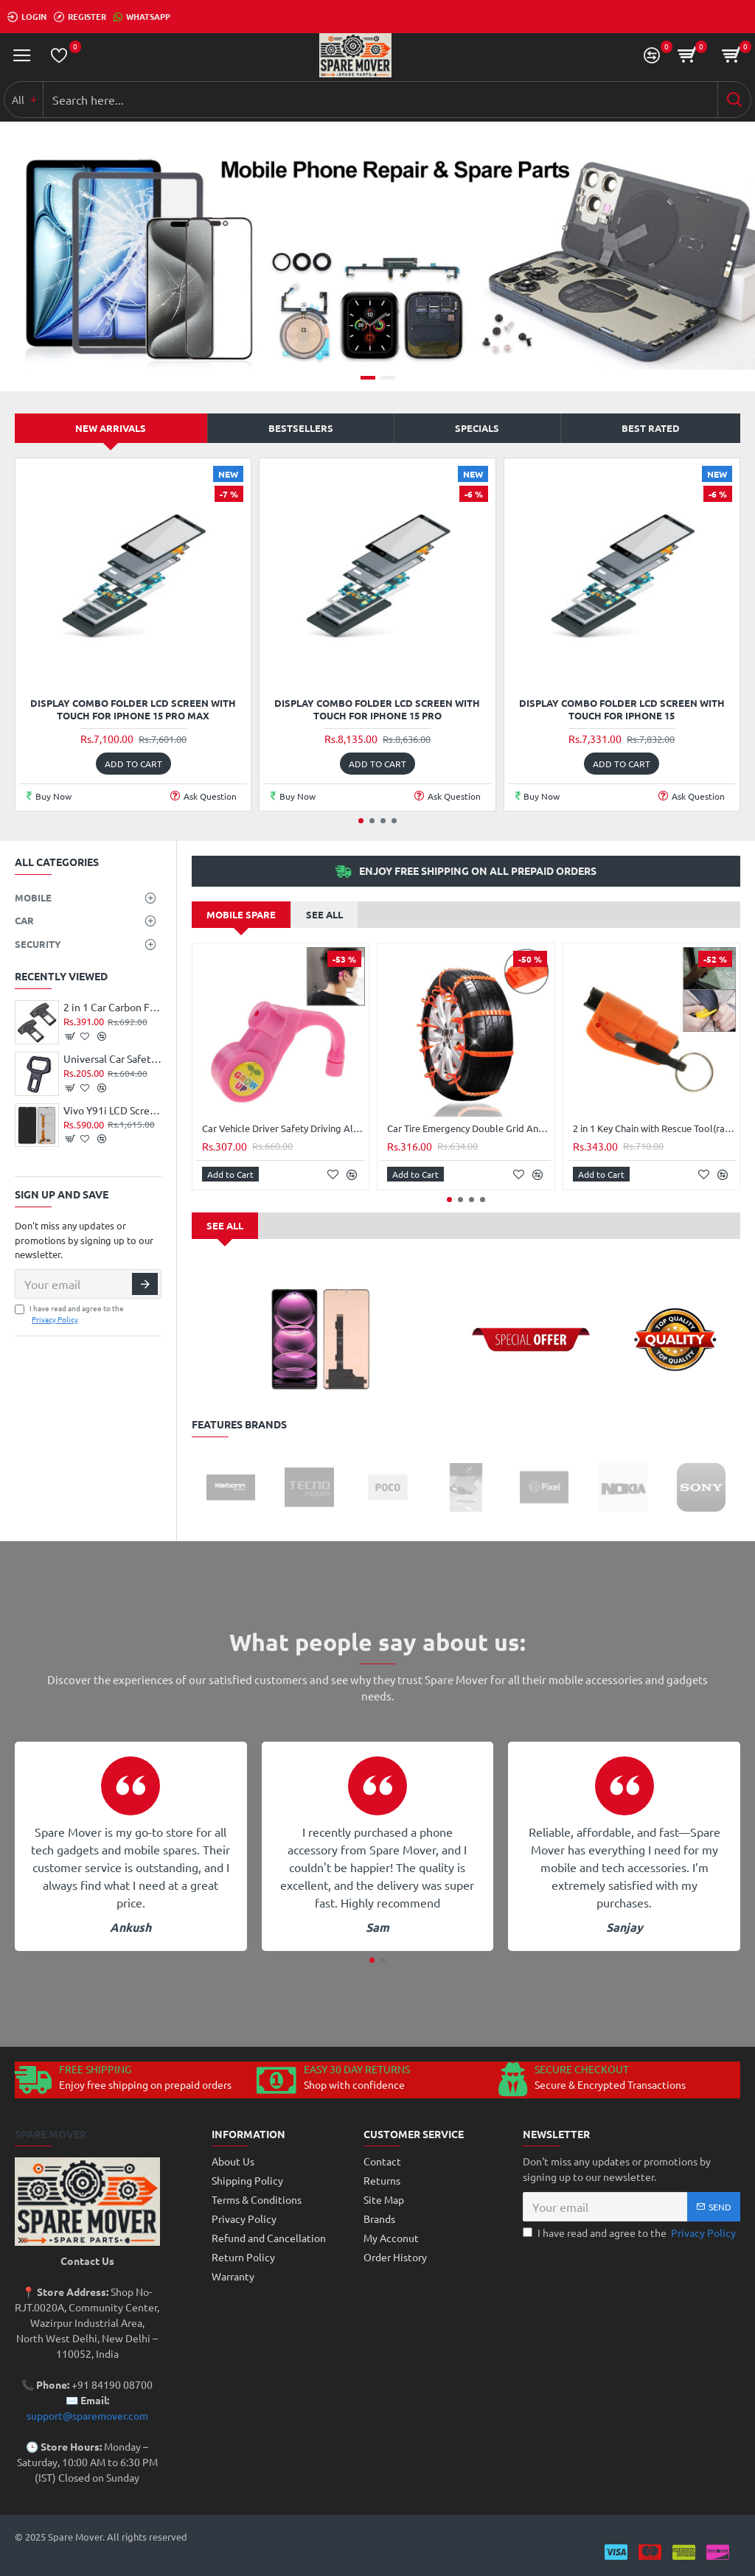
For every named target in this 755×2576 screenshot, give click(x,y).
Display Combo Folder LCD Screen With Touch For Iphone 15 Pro (377, 709)
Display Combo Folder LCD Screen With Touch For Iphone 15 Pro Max (133, 709)
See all (324, 914)
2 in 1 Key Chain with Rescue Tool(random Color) (654, 1128)
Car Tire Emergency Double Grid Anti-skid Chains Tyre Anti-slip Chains (468, 1128)
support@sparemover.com (87, 2415)
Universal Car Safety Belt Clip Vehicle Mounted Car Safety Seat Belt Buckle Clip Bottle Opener (112, 1058)
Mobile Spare (241, 914)
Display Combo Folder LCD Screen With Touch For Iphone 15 (622, 709)
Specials (477, 428)
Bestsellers (300, 428)
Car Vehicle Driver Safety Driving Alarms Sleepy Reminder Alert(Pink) (283, 1128)
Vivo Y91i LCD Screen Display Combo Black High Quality (112, 1110)
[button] (360, 820)
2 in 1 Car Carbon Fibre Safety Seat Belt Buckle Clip (112, 1006)
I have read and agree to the (69, 1313)
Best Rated (651, 428)
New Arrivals (110, 428)
